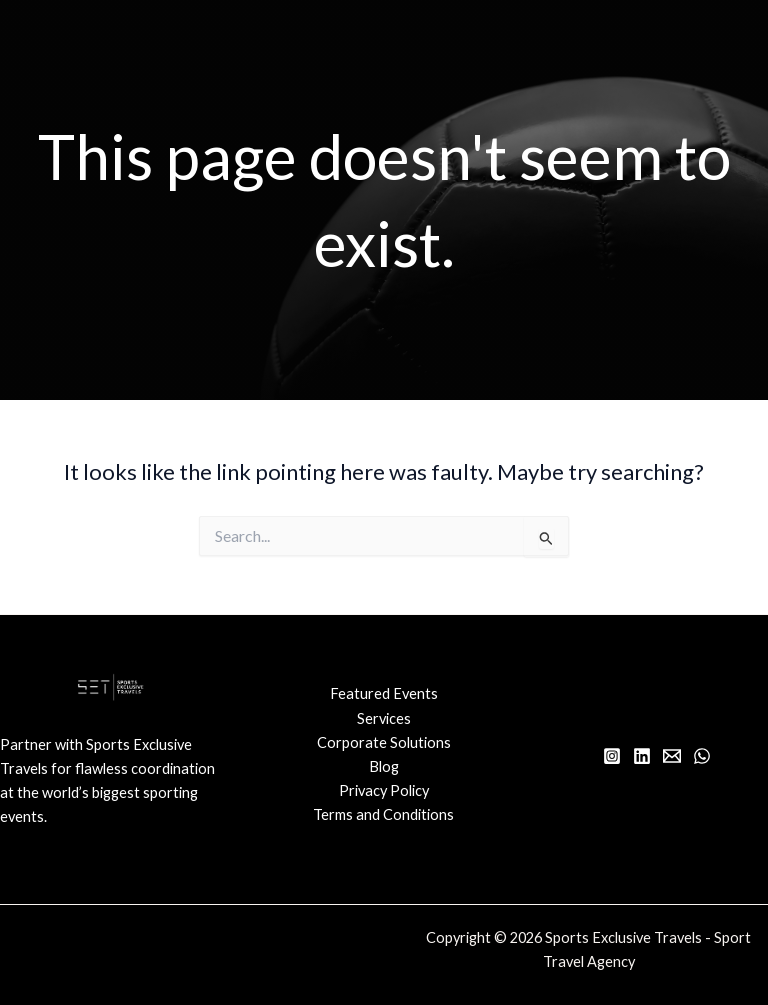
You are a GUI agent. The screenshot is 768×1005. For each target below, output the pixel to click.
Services (384, 718)
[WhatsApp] (702, 756)
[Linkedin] (642, 756)
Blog (384, 766)
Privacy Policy (384, 790)
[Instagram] (612, 756)
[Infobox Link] (111, 791)
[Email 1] (672, 756)
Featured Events (384, 693)
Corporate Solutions (384, 742)
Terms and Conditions (383, 814)
